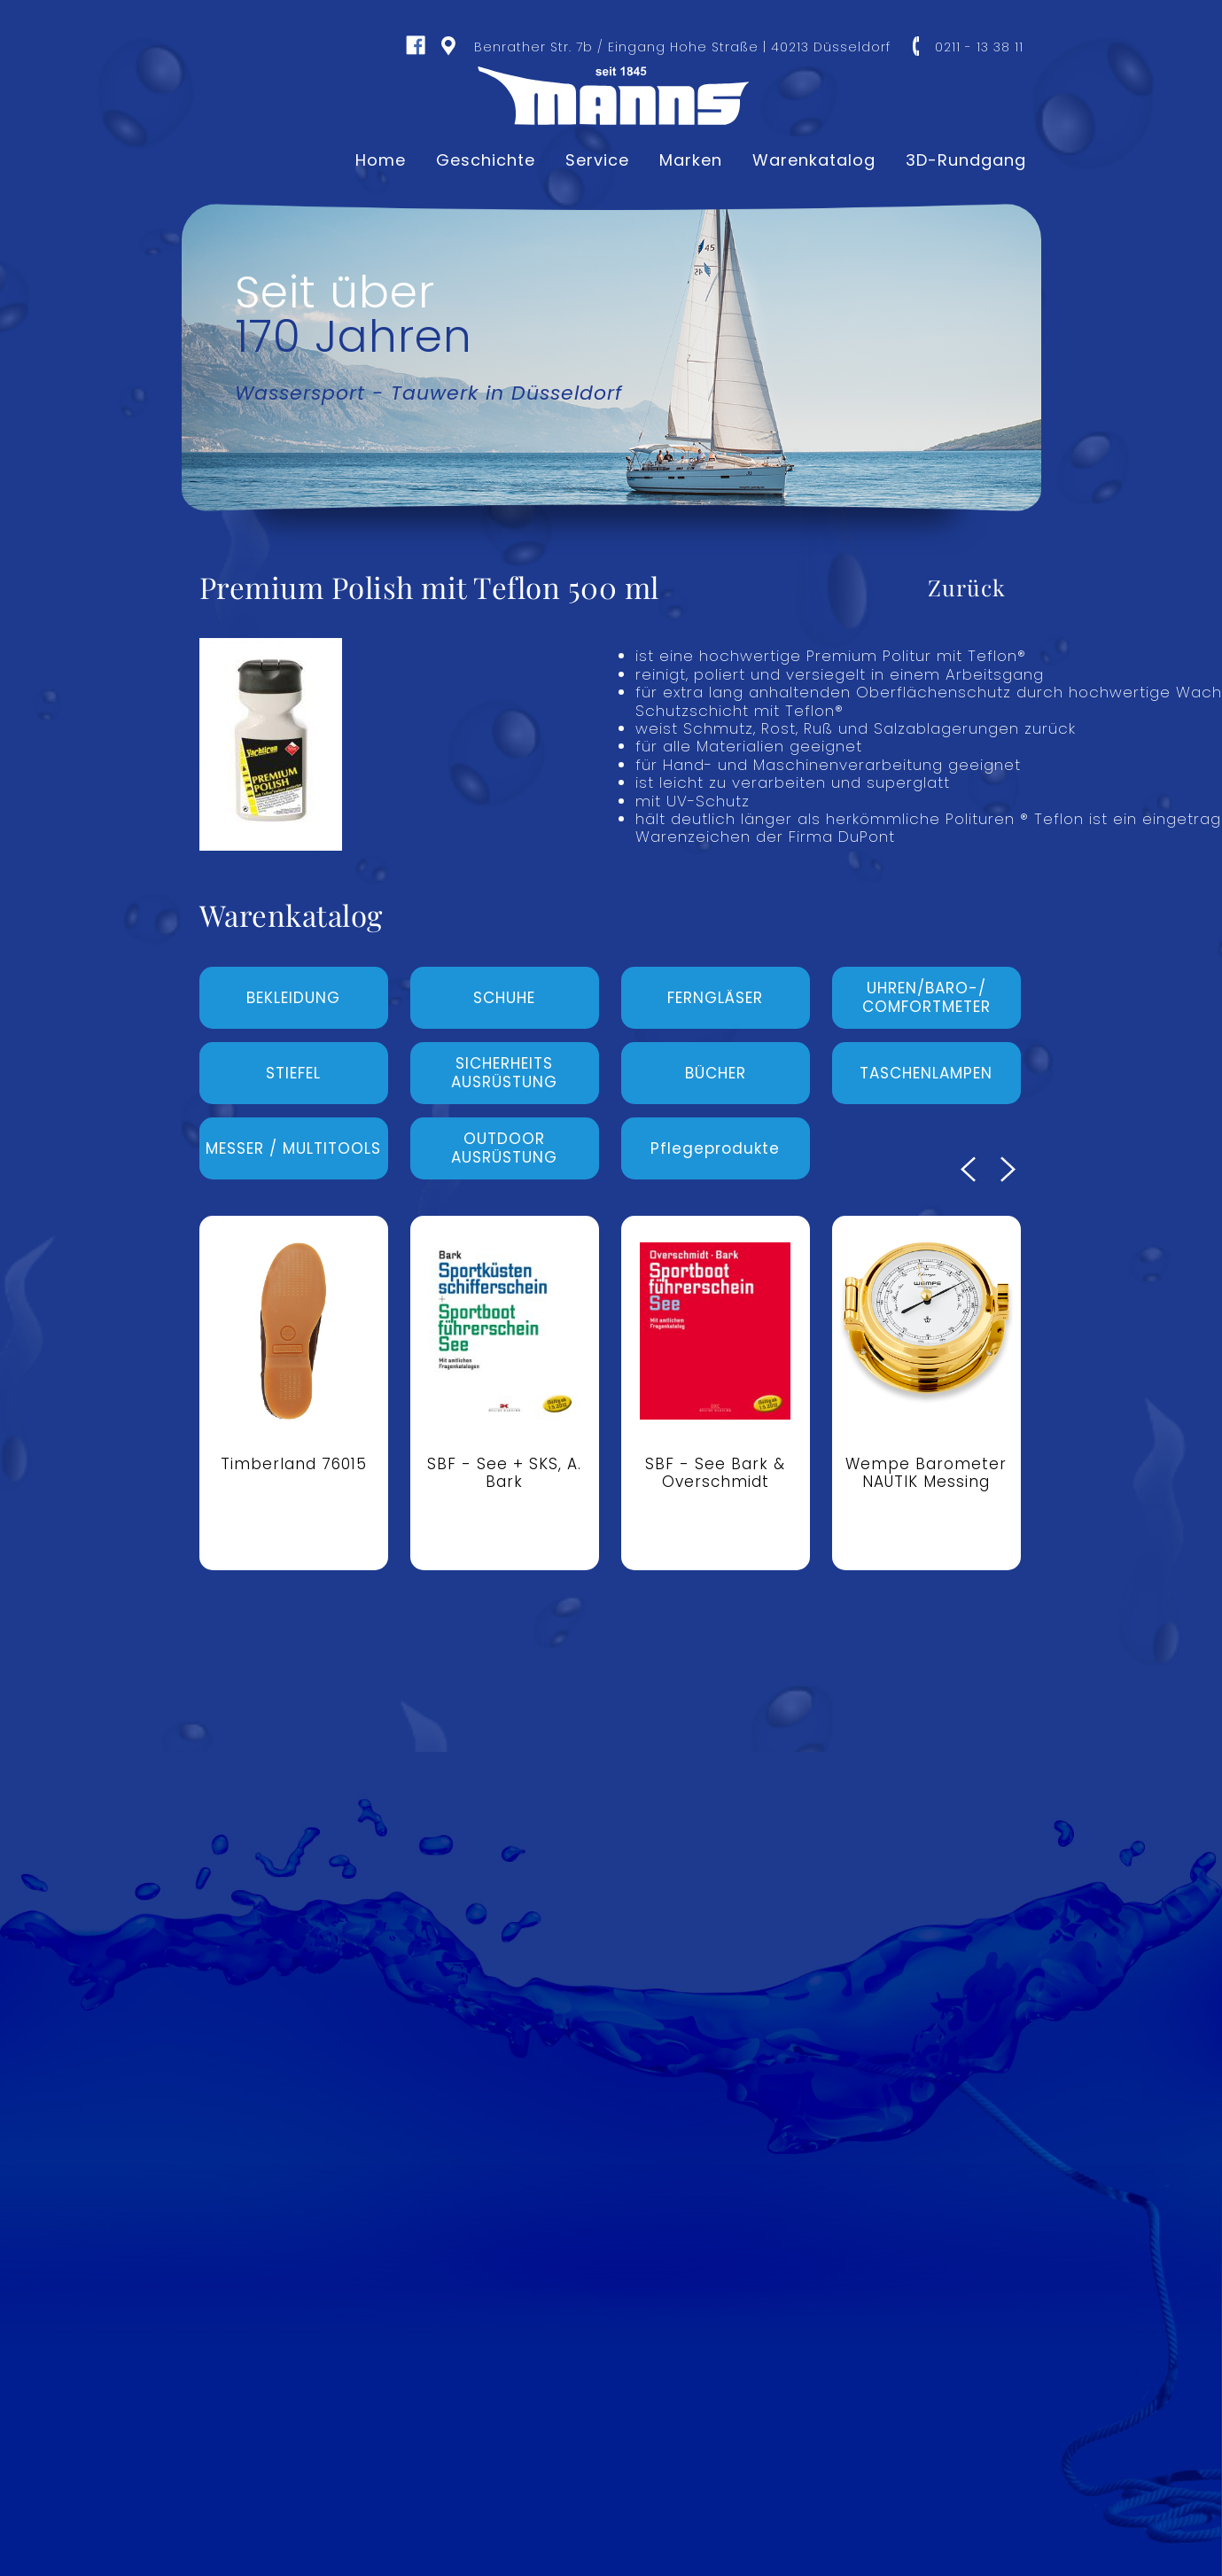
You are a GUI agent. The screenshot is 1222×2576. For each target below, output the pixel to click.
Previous (968, 1169)
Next (1008, 1169)
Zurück (967, 587)
